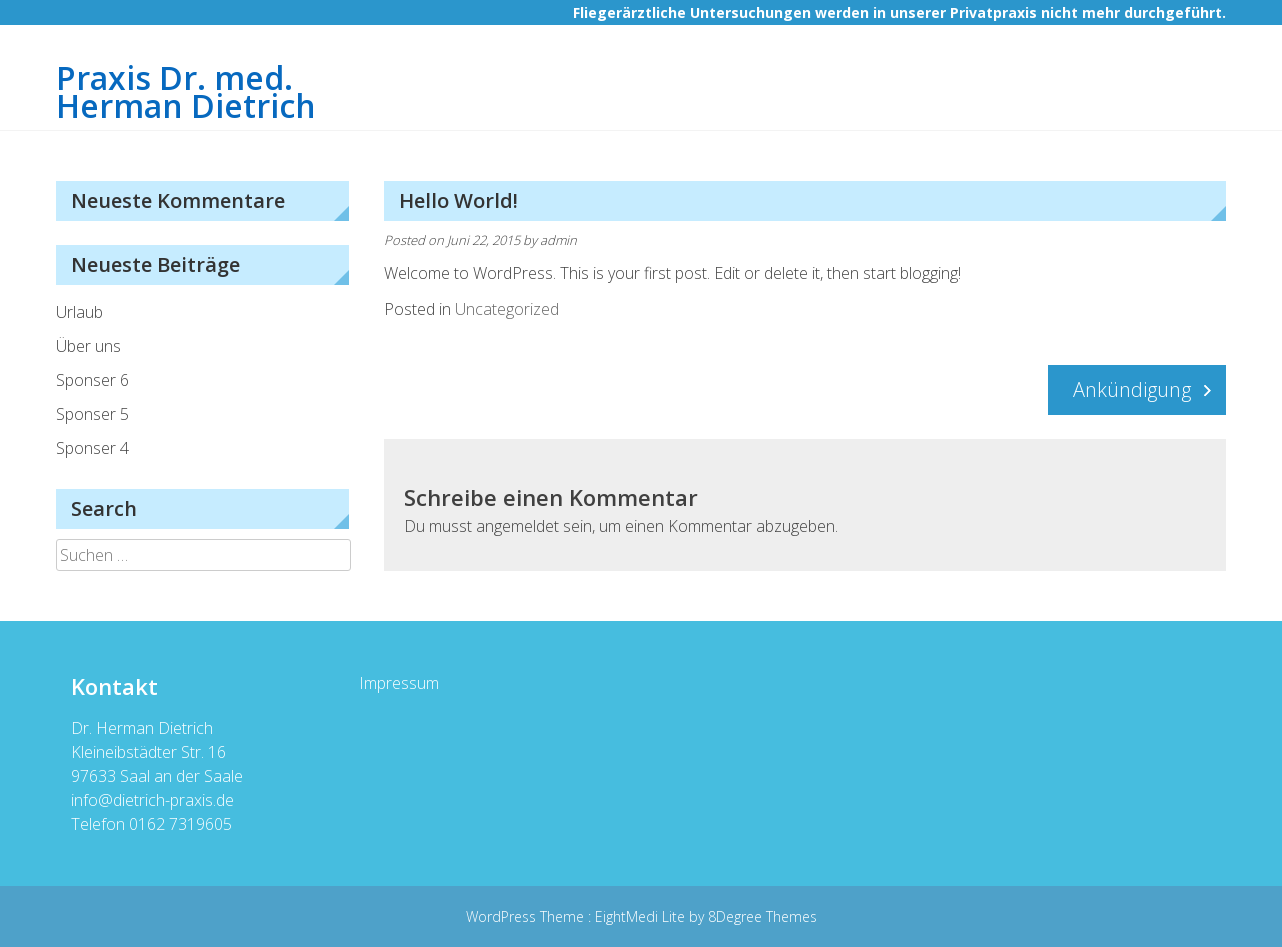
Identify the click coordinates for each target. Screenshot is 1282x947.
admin (558, 240)
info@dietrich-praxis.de (152, 800)
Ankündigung (1132, 389)
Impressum (399, 683)
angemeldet (517, 526)
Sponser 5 (92, 414)
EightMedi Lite (642, 916)
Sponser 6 (92, 380)
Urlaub (79, 312)
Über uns (88, 346)
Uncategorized (507, 309)
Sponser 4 (92, 448)
